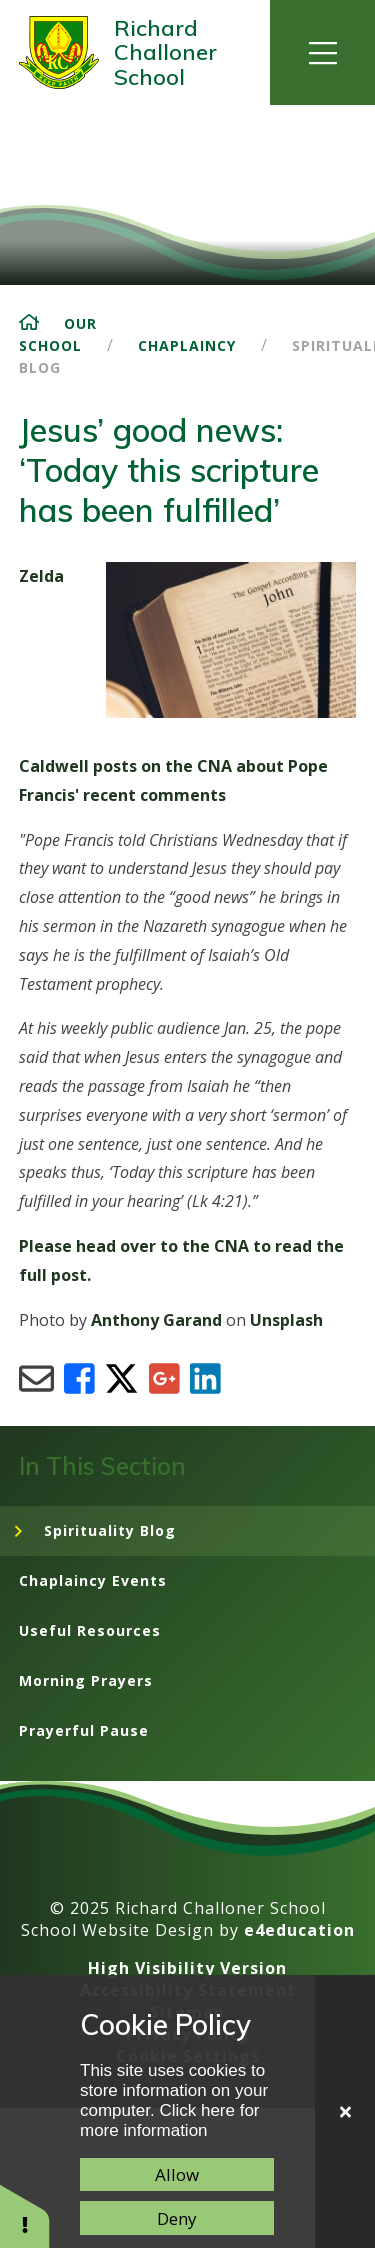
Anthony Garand (156, 1320)
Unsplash (286, 1320)
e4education (299, 1930)
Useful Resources (90, 1630)
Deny (177, 2218)
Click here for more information (170, 2120)
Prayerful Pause (84, 1730)
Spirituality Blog (110, 1530)
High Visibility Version (187, 1968)
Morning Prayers (86, 1680)
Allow (177, 2174)
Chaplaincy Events (93, 1580)
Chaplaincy (187, 345)
